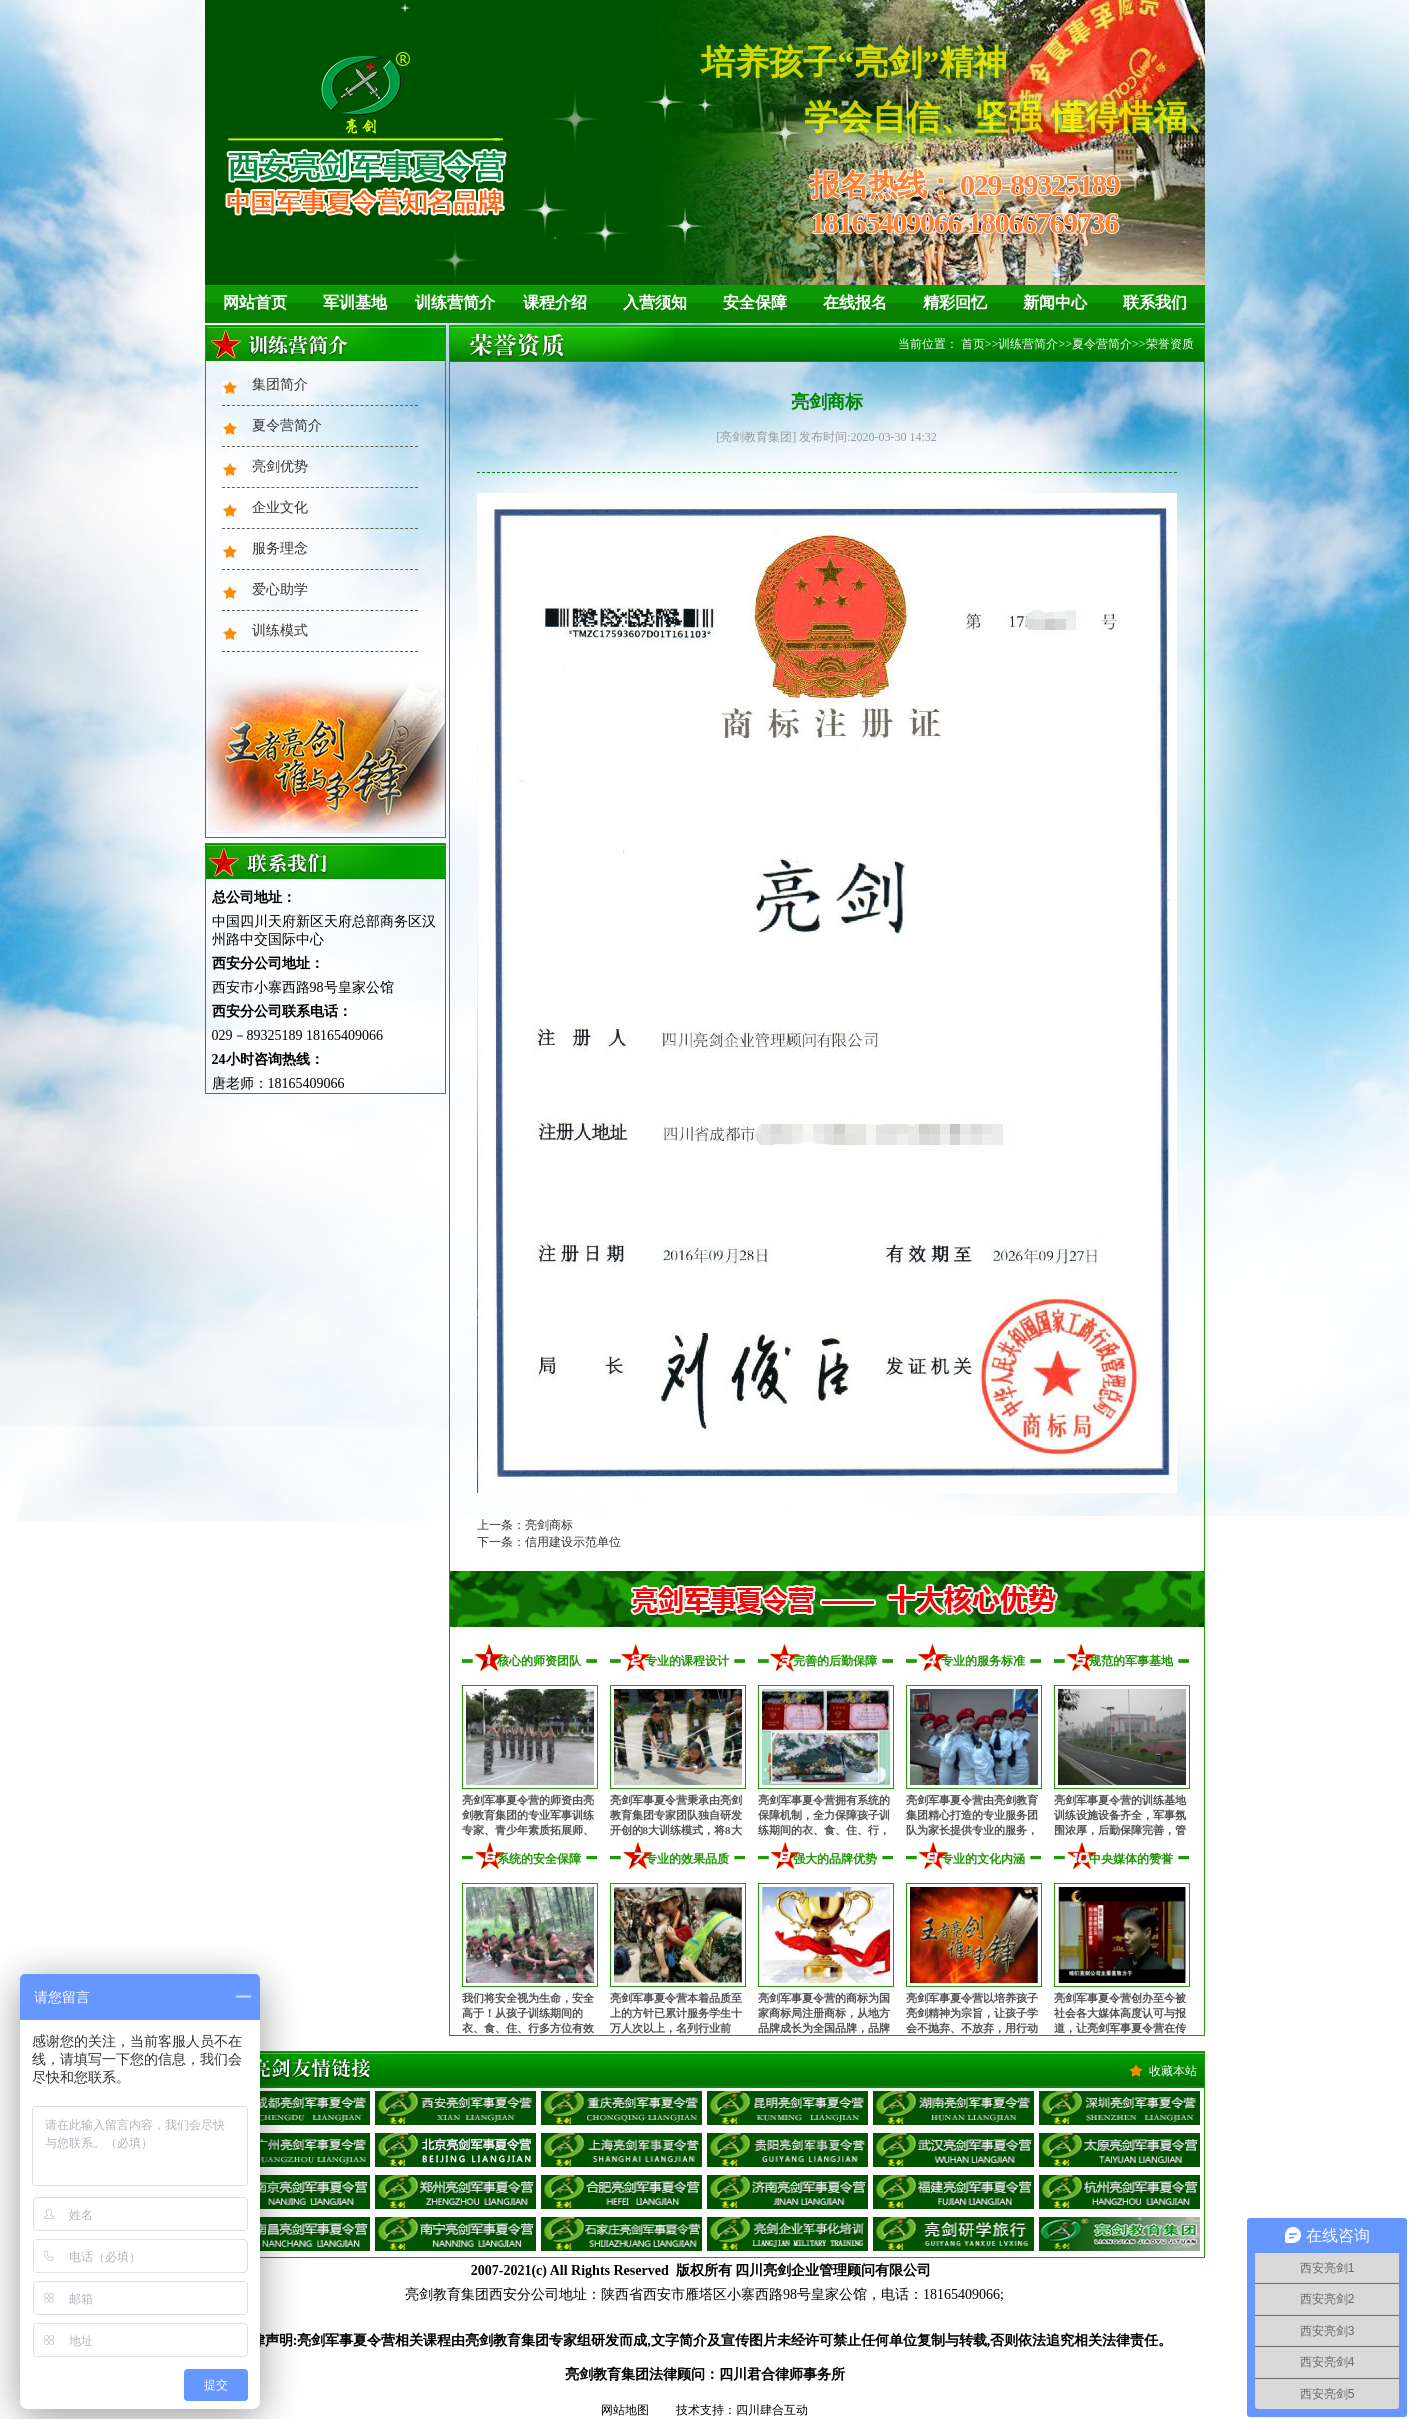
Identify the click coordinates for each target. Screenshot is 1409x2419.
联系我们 (1155, 302)
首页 (973, 344)
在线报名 (855, 302)
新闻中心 (1055, 302)
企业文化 (280, 507)
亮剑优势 (280, 466)
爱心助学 (280, 589)
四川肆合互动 (772, 2410)
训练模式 (280, 630)
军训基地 (355, 302)
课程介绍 (555, 302)
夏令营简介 (287, 425)
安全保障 (755, 302)
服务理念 (280, 548)
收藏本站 (1173, 2071)
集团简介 (280, 384)
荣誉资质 (1170, 344)
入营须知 (655, 302)
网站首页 (255, 302)
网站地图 (625, 2410)
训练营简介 (455, 302)
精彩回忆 (955, 302)
